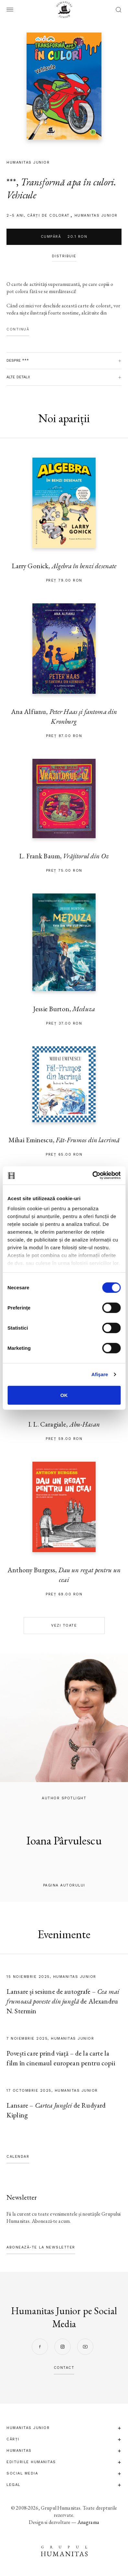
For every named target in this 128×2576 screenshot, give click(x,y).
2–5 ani (15, 215)
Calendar (17, 2156)
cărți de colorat (48, 215)
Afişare (99, 1374)
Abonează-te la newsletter (40, 2247)
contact (64, 2368)
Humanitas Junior (96, 215)
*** (11, 182)
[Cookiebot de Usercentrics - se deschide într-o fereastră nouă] (92, 1175)
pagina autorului (64, 1885)
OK (64, 1395)
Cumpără (64, 237)
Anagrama (88, 2522)
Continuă (17, 329)
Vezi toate (64, 1625)
